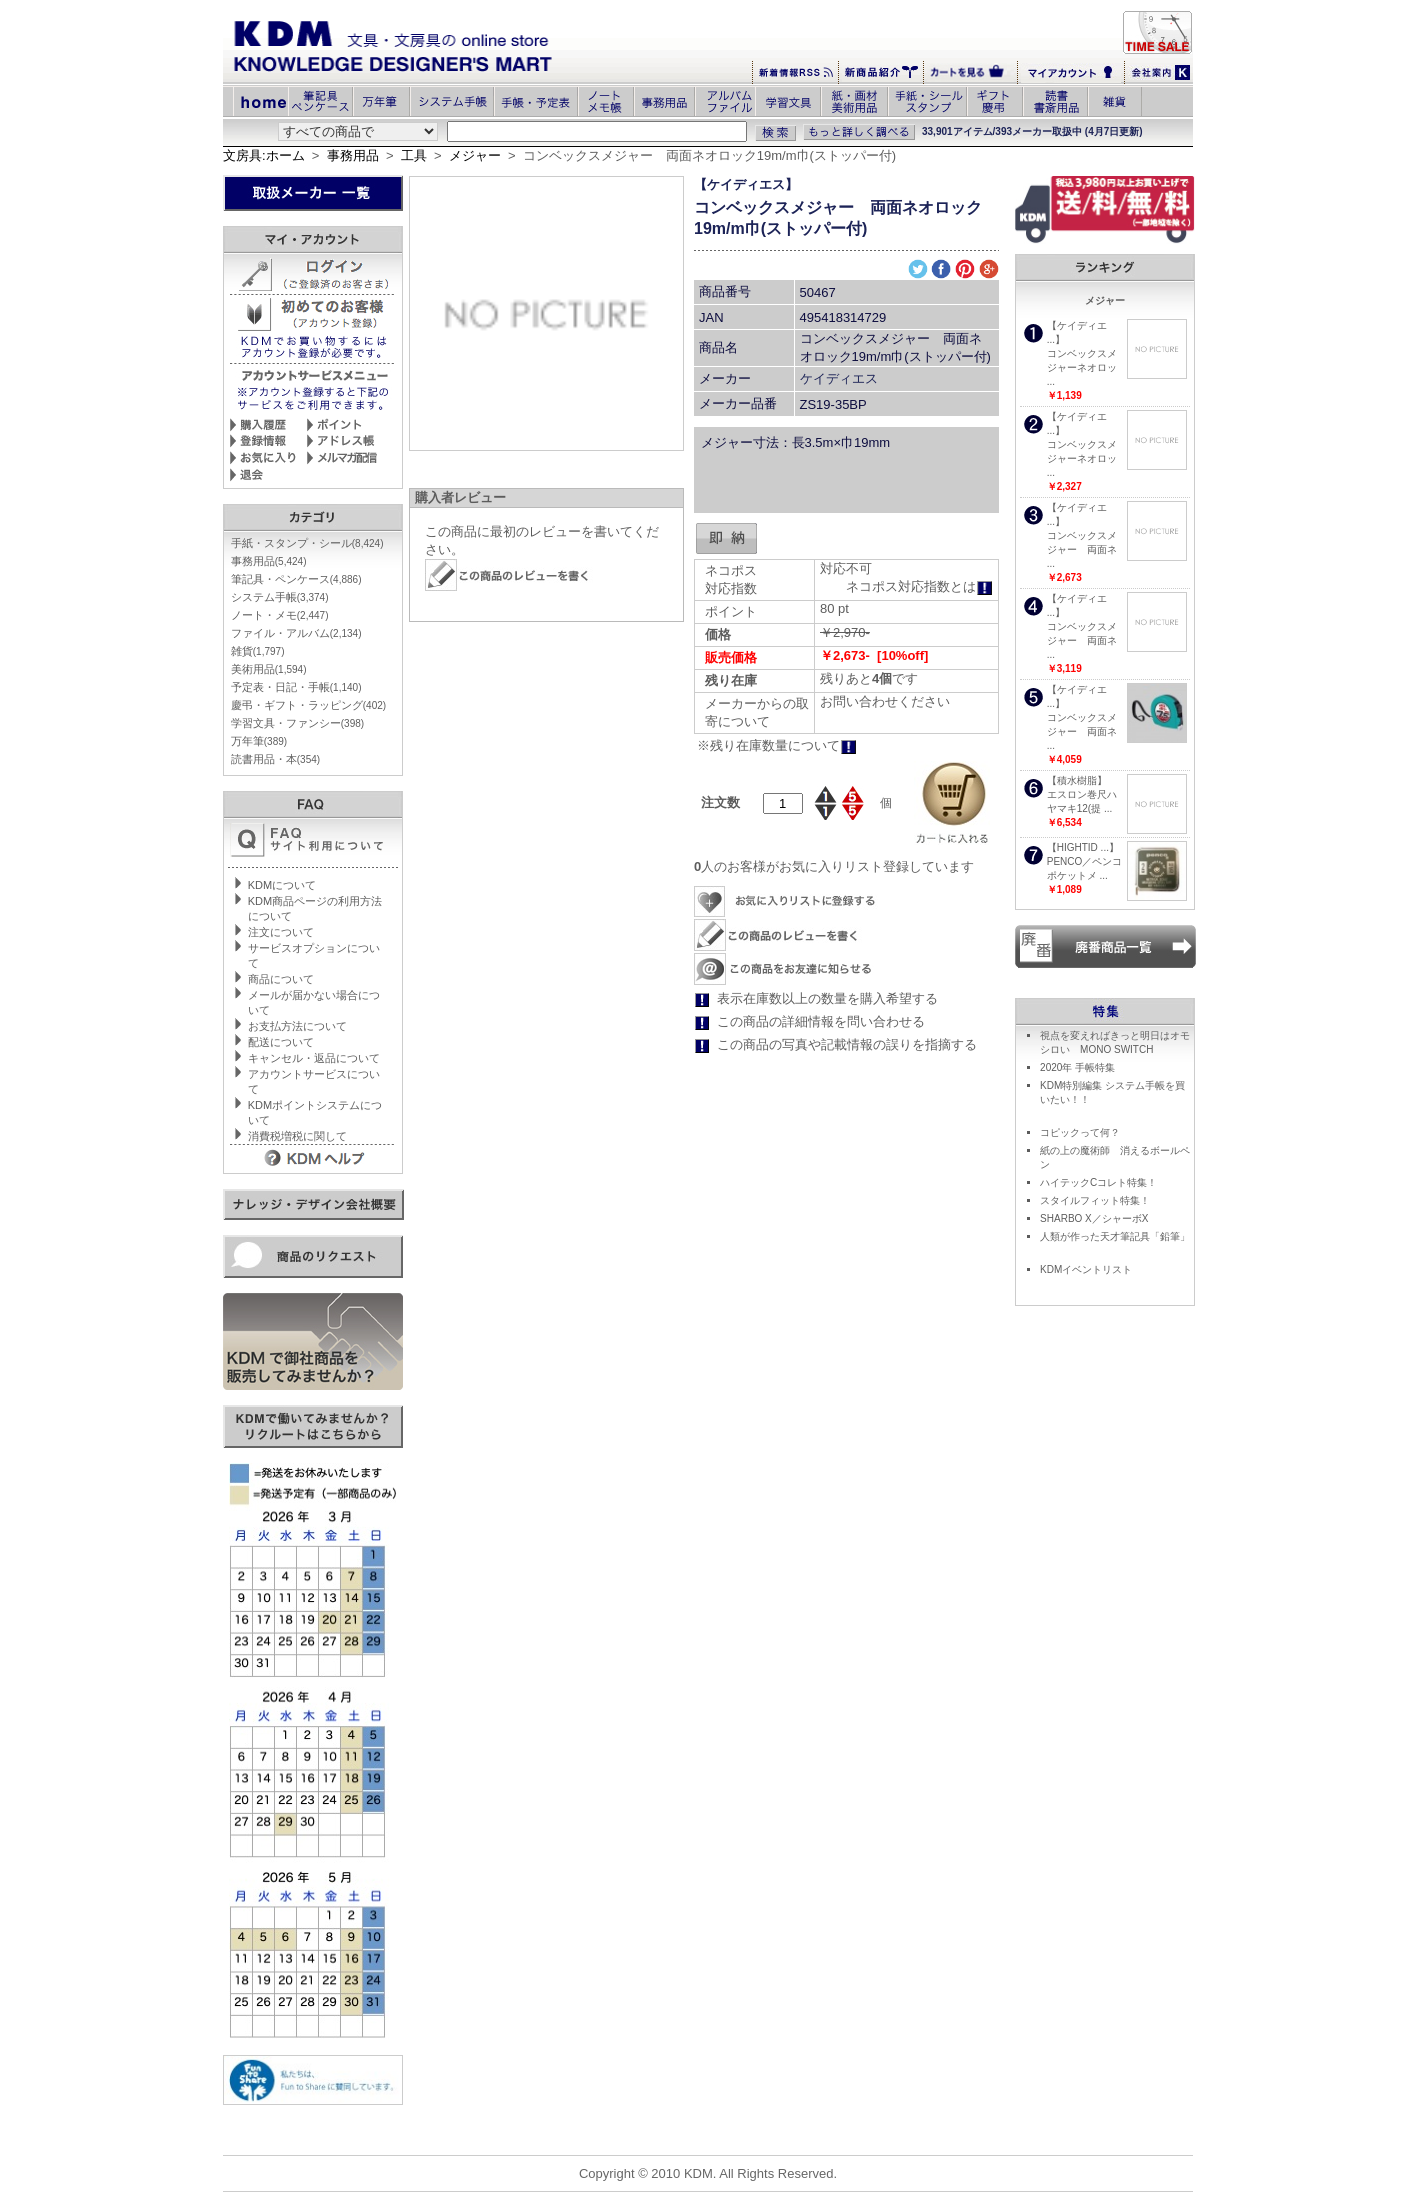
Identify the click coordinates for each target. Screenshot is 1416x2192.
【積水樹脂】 (1077, 780)
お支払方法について (297, 1026)
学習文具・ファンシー (297, 723)
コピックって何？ (1080, 1132)
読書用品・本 (275, 759)
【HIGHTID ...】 (1083, 847)
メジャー (475, 155)
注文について (281, 932)
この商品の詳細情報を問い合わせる (821, 1021)
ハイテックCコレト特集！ (1098, 1182)
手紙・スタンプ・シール (307, 543)
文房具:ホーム (264, 155)
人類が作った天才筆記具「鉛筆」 (1115, 1236)
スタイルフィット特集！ (1095, 1200)
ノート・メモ (280, 615)
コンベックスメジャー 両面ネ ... (1082, 549)
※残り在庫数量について (777, 745)
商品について (281, 979)
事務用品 (353, 155)
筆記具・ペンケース (296, 579)
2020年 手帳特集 (1077, 1067)
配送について (281, 1042)
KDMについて (282, 885)
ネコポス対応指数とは (919, 586)
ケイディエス (839, 378)
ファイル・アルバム (296, 633)
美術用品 (269, 669)
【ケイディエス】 (746, 184)
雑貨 (258, 651)
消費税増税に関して (297, 1136)
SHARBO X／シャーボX (1094, 1218)
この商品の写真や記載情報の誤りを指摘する (847, 1044)
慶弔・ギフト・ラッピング (308, 705)
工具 (414, 155)
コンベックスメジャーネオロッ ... (1082, 367)
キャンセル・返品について (314, 1058)
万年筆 (259, 741)
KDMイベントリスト (1086, 1269)
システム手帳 (280, 597)
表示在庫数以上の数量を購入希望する (827, 998)
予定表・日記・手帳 (296, 687)
